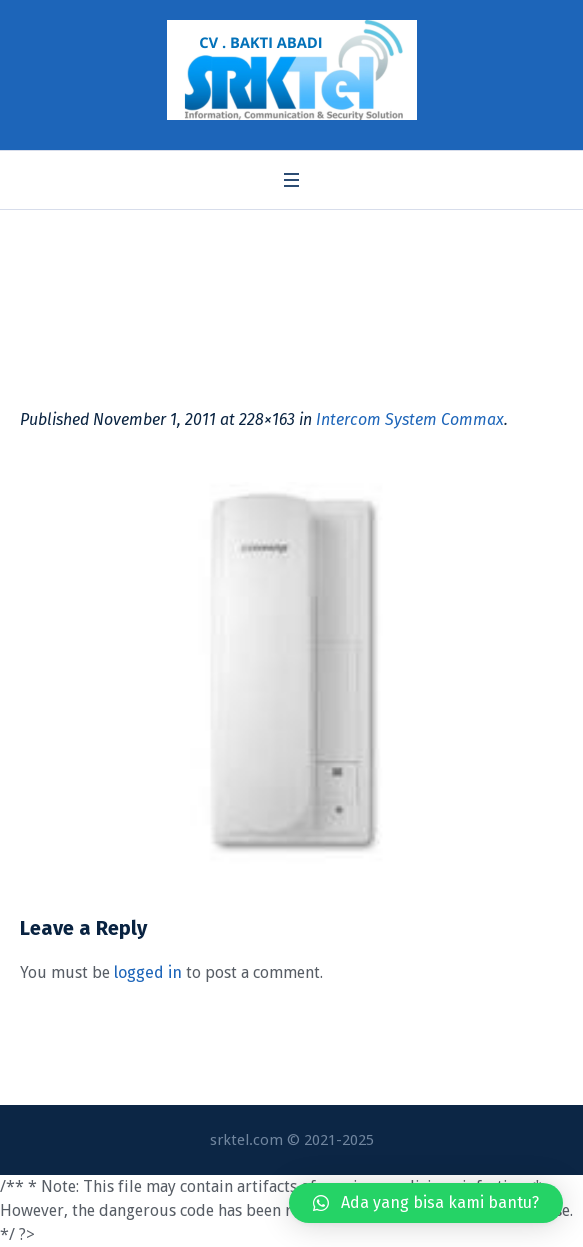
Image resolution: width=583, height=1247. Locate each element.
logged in (148, 972)
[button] (426, 1203)
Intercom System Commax (410, 419)
